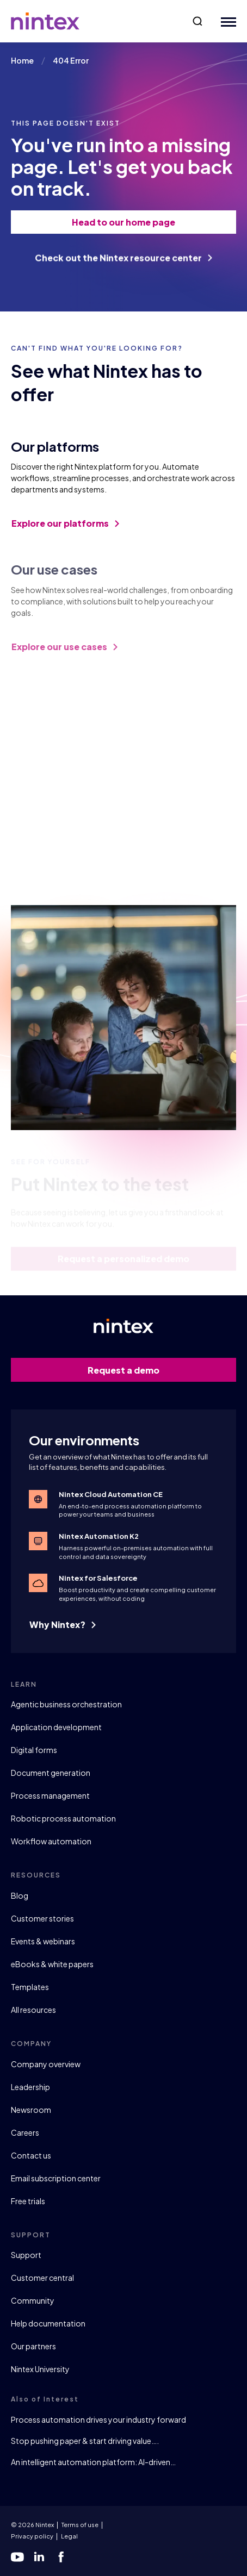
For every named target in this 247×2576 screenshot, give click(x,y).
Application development (56, 1727)
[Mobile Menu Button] (226, 21)
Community (32, 2300)
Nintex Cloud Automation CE (111, 1494)
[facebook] (60, 2556)
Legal (69, 2536)
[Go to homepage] (45, 21)
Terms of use (79, 2524)
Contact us (31, 2155)
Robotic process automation (63, 1818)
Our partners (33, 2346)
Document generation (50, 1772)
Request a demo (156, 1370)
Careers (25, 2132)
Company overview (46, 2064)
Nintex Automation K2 (99, 1536)
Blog (19, 1895)
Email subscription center (56, 2178)
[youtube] (17, 2556)
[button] (197, 21)
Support (26, 2255)
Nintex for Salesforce (98, 1578)
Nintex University (40, 2369)
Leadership (30, 2087)
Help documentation (48, 2323)
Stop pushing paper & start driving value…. (85, 2441)
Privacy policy (32, 2536)
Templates (30, 1987)
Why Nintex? (62, 1624)
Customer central (42, 2277)
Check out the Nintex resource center (123, 265)
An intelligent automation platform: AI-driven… (93, 2462)
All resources (33, 2009)
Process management (50, 1795)
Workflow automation (51, 1841)
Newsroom (31, 2110)
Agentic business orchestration (66, 1704)
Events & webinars (43, 1941)
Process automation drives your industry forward (98, 2419)
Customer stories (42, 1918)
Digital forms (34, 1750)
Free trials (28, 2201)
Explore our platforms (65, 529)
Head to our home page (148, 222)
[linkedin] (39, 2556)
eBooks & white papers (52, 1964)
